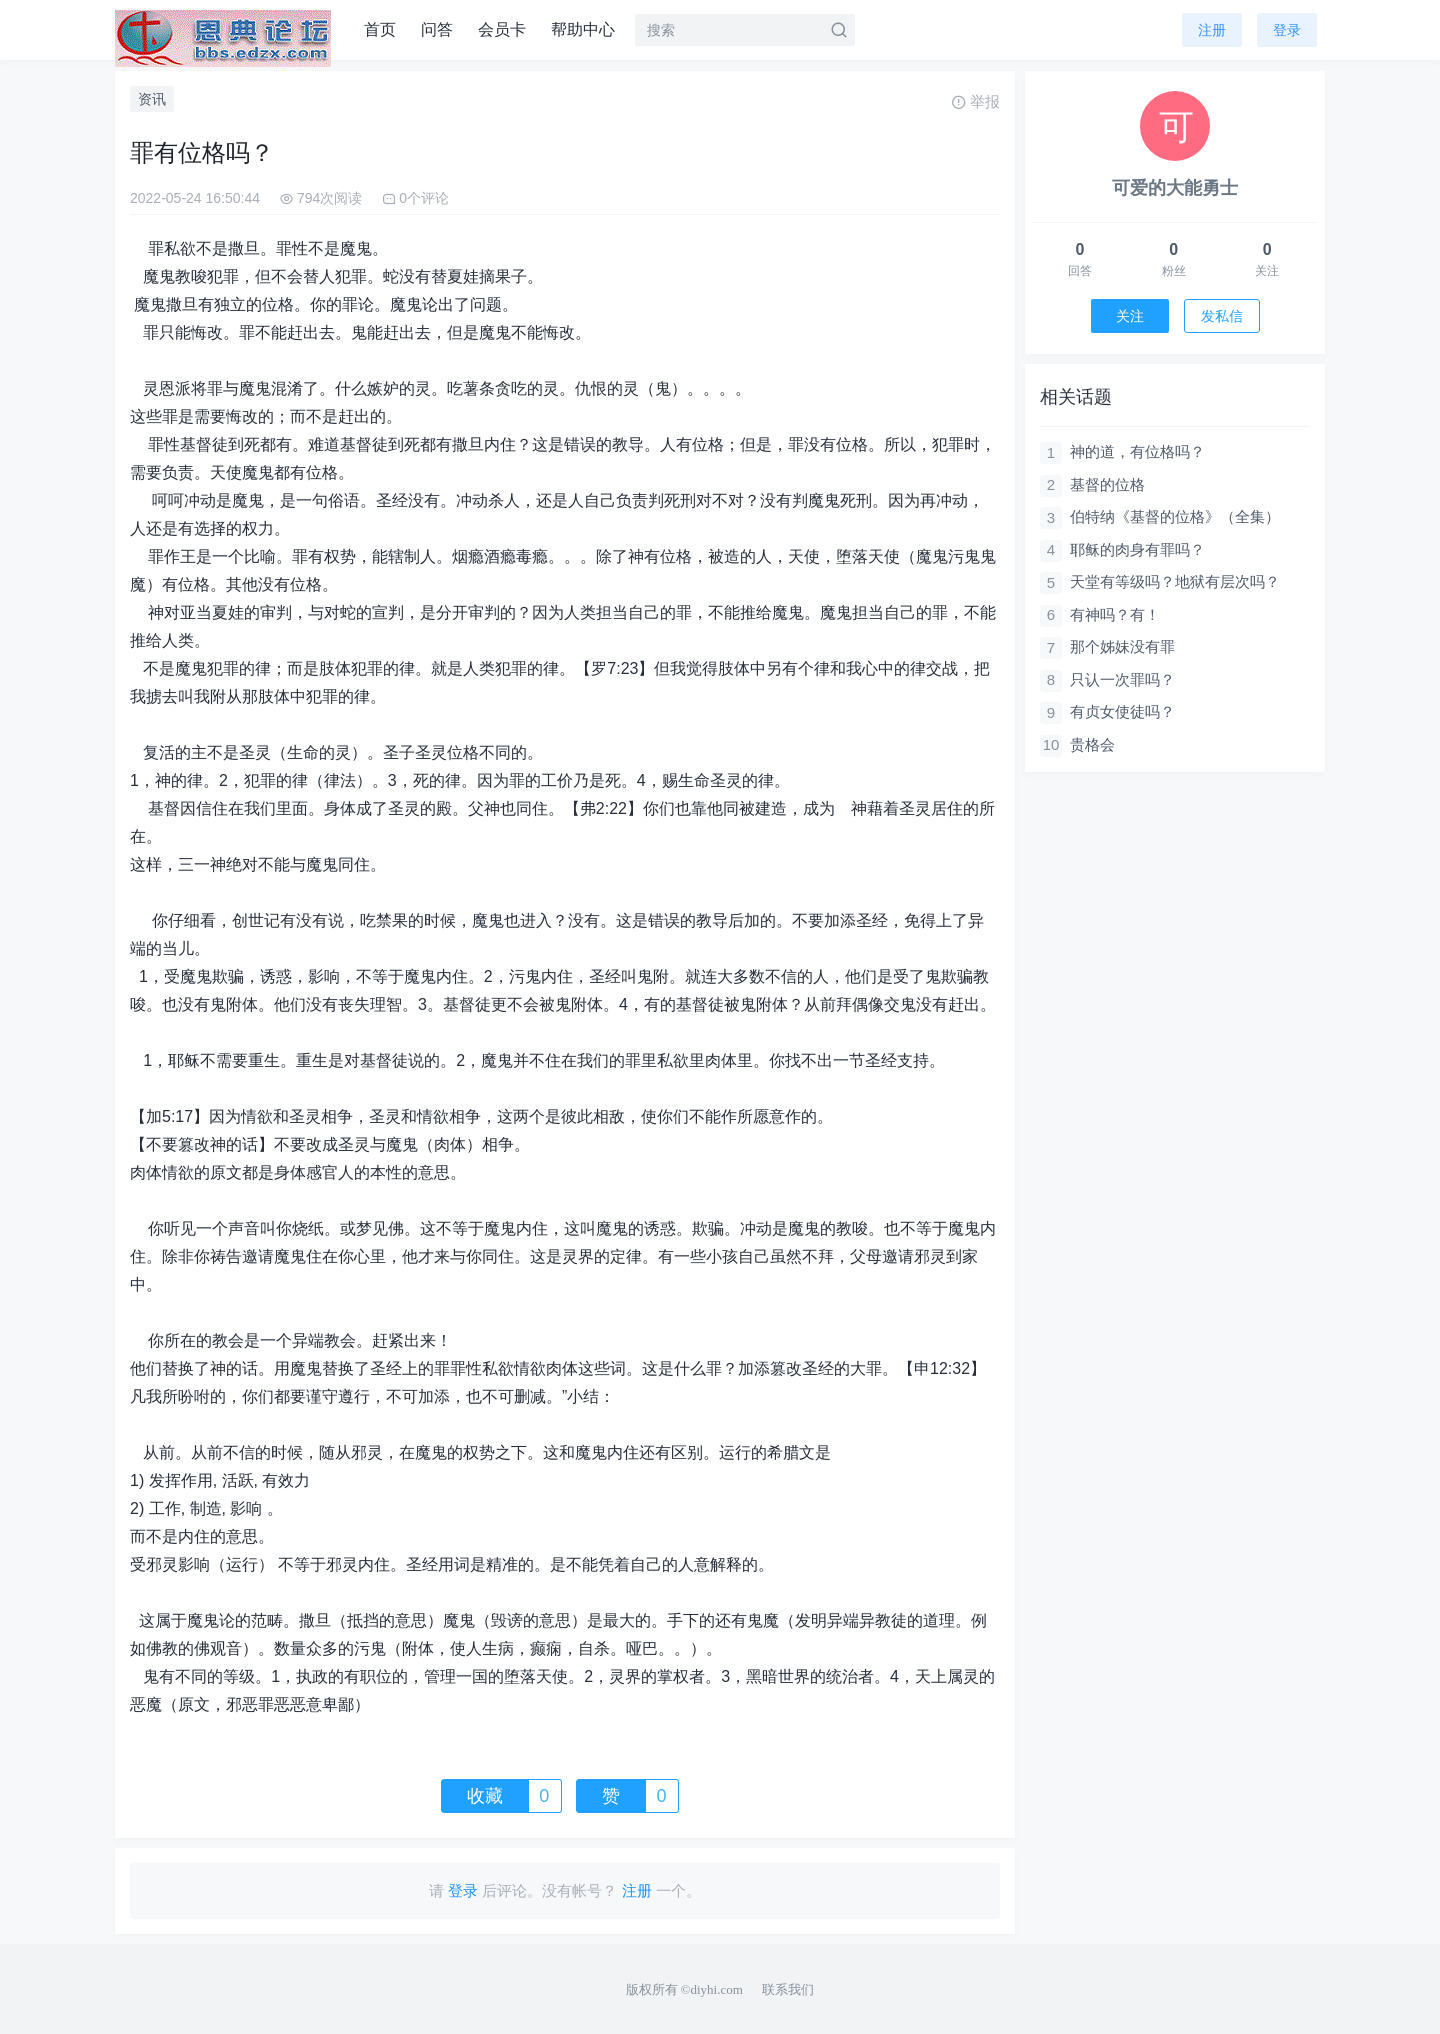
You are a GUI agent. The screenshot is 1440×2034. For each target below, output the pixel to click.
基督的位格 (1107, 484)
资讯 (152, 99)
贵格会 (1092, 744)
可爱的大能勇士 (1175, 188)
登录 (1287, 30)
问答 (437, 29)
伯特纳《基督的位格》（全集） (1175, 516)
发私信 (1222, 316)
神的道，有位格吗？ (1137, 451)
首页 (380, 29)
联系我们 (788, 1989)
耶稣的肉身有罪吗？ (1137, 549)
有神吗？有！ (1115, 614)
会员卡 (502, 29)
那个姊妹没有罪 (1122, 646)
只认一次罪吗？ (1122, 679)
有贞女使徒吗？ (1122, 711)
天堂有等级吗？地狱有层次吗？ (1175, 581)
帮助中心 (583, 29)
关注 (1130, 316)
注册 (1212, 30)
